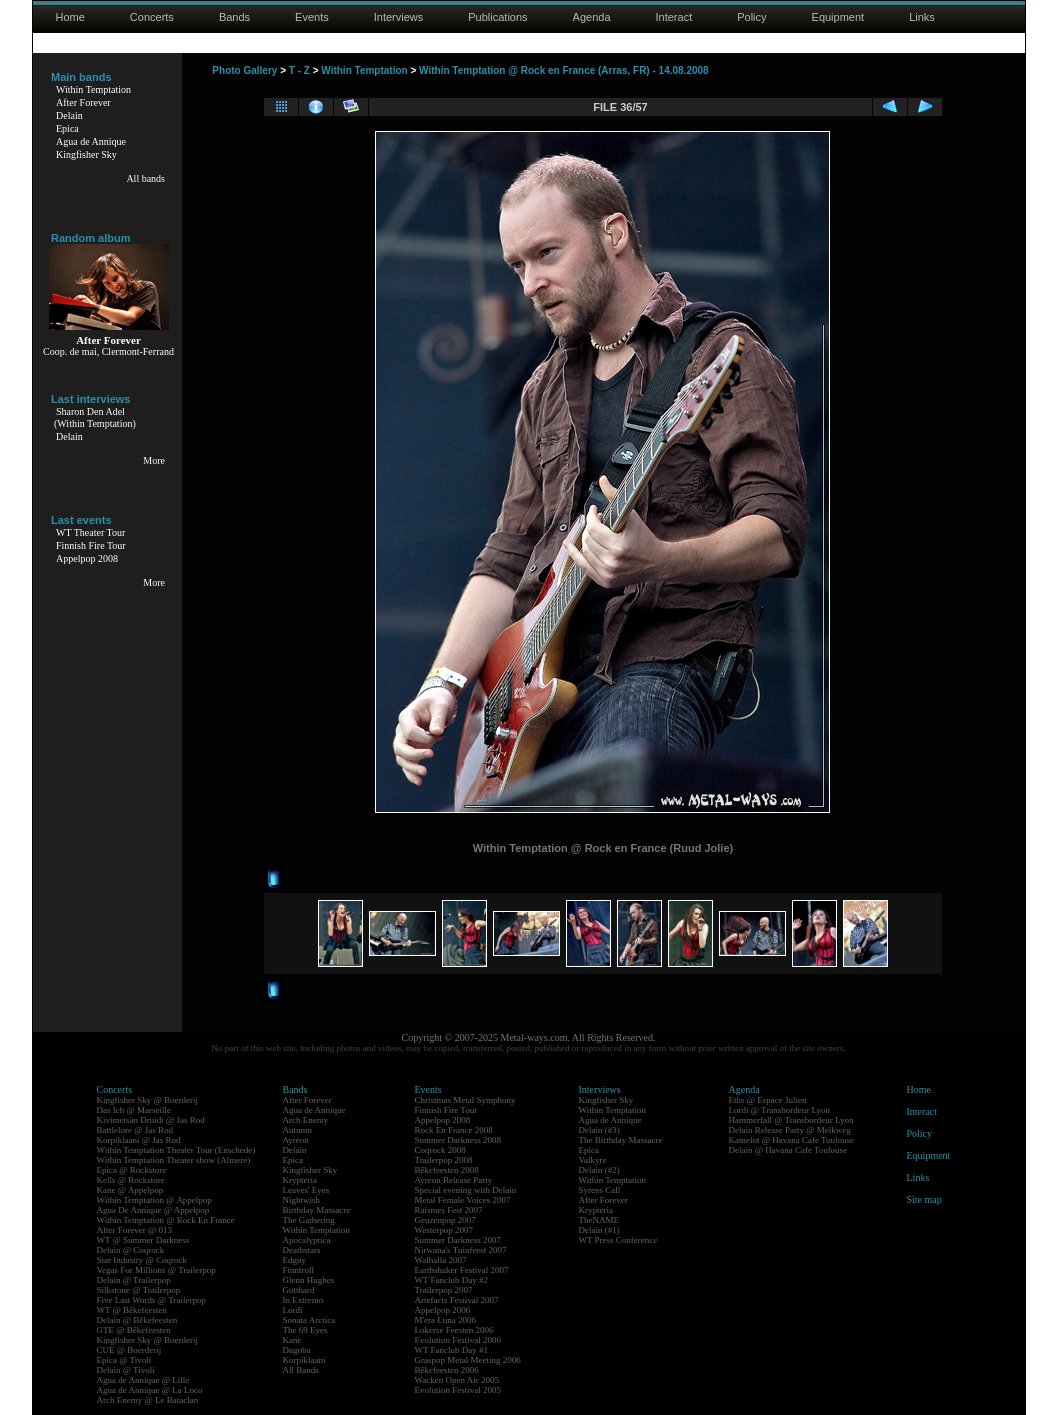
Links (922, 17)
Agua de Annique (91, 141)
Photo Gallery (244, 70)
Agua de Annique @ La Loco (150, 1390)
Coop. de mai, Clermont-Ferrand (108, 351)
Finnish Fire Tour (91, 545)
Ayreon (296, 1140)
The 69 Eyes (305, 1330)
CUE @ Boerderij (129, 1350)
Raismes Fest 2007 (449, 1210)
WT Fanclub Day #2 (452, 1280)
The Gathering (309, 1220)
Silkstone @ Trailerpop (139, 1290)
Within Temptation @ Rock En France (166, 1220)
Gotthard (299, 1290)
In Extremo (303, 1300)
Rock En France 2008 (454, 1130)
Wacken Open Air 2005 (457, 1380)
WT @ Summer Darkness (143, 1240)
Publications (497, 17)
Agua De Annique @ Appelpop (153, 1210)
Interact (674, 17)
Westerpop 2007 (444, 1230)
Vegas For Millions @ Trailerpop (156, 1270)
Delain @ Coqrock (131, 1250)
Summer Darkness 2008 (458, 1140)
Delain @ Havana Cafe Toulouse (788, 1150)
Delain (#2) (599, 1170)
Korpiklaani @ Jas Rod (139, 1140)
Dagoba (297, 1350)
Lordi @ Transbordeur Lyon (780, 1110)
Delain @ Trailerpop (134, 1280)
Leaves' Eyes (306, 1190)
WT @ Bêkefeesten (132, 1310)
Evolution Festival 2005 (458, 1390)
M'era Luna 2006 (446, 1320)
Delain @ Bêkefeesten (137, 1320)
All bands (145, 178)
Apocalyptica (307, 1240)
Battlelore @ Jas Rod (135, 1130)
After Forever (83, 102)
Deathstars (302, 1250)
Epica (67, 128)
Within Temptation (93, 89)
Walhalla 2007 (441, 1260)
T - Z (299, 70)
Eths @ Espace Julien (768, 1100)
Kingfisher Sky (86, 154)
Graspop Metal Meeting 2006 (468, 1360)
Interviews (399, 17)
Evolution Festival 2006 (458, 1340)
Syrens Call (600, 1190)
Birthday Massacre (317, 1210)
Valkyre (593, 1160)
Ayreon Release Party (454, 1180)
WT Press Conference (618, 1240)
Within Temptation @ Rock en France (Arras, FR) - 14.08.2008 (564, 70)
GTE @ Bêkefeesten (134, 1330)
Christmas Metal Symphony (465, 1100)
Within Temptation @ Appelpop (154, 1200)
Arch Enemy (306, 1120)
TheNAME (599, 1220)
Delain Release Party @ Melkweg (790, 1130)
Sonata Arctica (309, 1320)
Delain (69, 115)
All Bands (301, 1370)
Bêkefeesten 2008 (447, 1170)
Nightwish (302, 1200)
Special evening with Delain (466, 1190)
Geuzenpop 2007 (445, 1220)
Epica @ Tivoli (124, 1360)
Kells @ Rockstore (131, 1180)
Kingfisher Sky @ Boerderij (148, 1100)
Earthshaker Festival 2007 (462, 1270)
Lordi (293, 1310)
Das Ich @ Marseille (134, 1110)
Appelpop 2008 (87, 558)
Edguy (295, 1260)
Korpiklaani (304, 1360)
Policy (751, 17)
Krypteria (300, 1180)
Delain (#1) (599, 1230)
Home (70, 17)
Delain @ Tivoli (126, 1370)
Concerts (152, 17)
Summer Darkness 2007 (458, 1240)
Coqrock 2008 (440, 1150)
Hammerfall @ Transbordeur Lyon (791, 1120)
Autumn (298, 1130)
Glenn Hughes (309, 1280)
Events (312, 17)
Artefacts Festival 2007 (457, 1300)
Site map (924, 1199)
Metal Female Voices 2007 (463, 1200)
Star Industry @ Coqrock (142, 1260)
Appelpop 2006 (443, 1310)
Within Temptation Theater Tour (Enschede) (176, 1150)
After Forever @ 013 (135, 1230)
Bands (234, 17)
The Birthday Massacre (621, 1140)
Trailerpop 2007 (444, 1290)
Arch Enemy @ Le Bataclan (148, 1400)
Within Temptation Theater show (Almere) (174, 1160)
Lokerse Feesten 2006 (454, 1330)
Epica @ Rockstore (132, 1170)
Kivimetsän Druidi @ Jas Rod (151, 1120)
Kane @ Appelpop (130, 1190)
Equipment (838, 17)
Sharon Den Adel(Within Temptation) (95, 417)
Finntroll (299, 1270)
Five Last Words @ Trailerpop (151, 1300)
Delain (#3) (599, 1130)
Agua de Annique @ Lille (143, 1380)
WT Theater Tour (90, 532)
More (154, 460)
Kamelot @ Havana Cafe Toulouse (791, 1140)
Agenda (592, 17)
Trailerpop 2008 (444, 1160)
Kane (292, 1340)
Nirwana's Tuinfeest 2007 (461, 1250)
